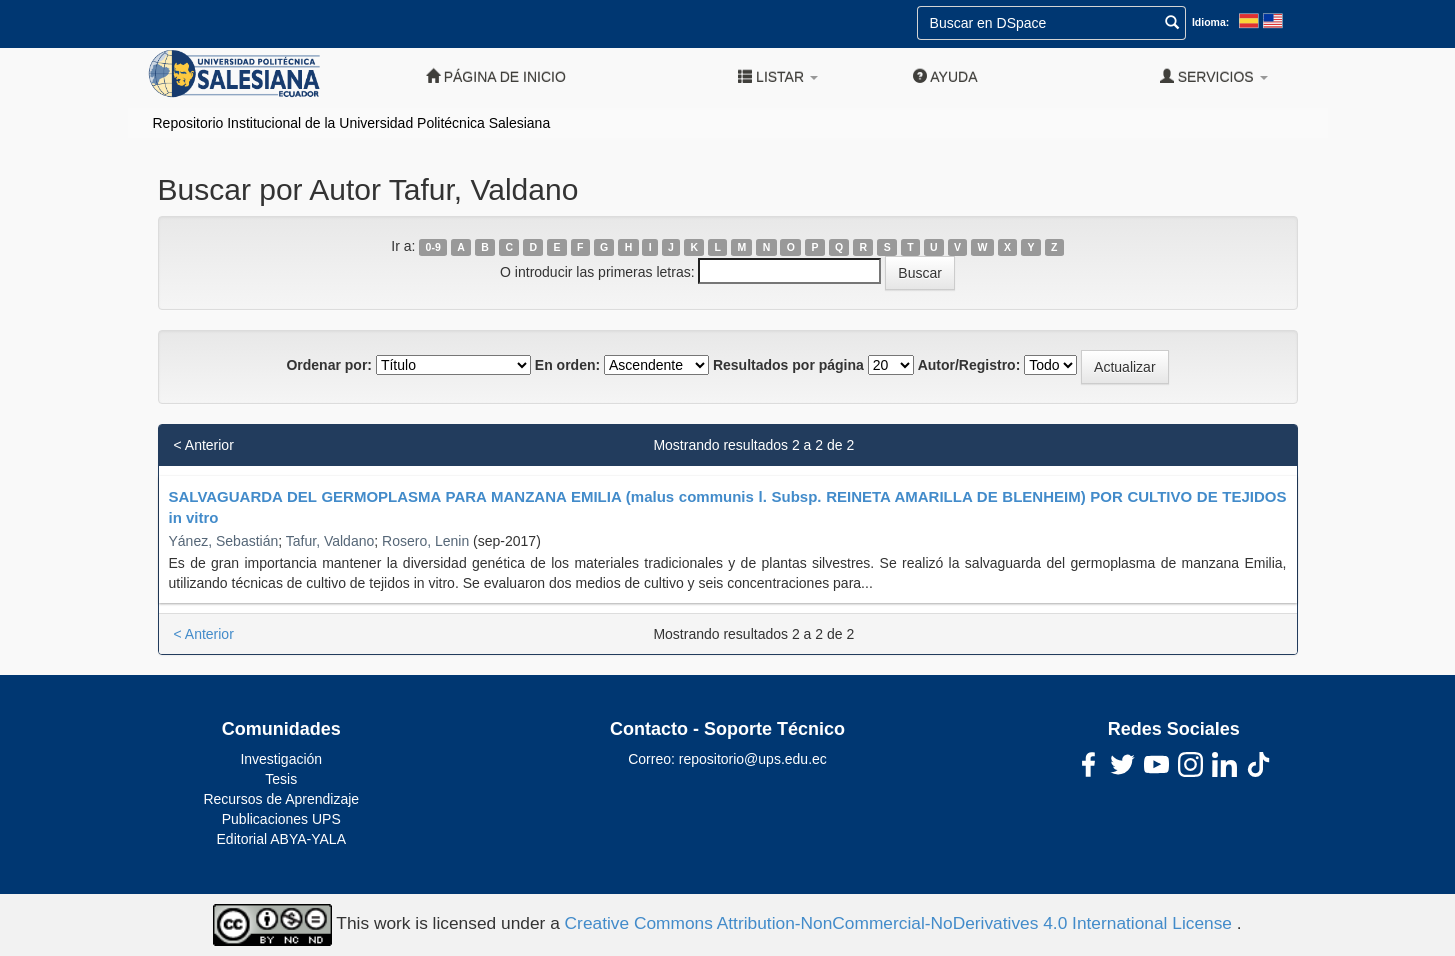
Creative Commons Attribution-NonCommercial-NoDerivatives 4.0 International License (901, 924)
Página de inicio (496, 76)
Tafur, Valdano (330, 541)
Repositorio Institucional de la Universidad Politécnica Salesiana (352, 123)
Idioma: (1210, 22)
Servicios (1214, 76)
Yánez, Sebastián (224, 541)
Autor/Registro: (969, 365)
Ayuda (945, 76)
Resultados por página (788, 365)
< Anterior (204, 445)
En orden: (567, 365)
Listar (778, 76)
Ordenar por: (329, 365)
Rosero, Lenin (425, 541)
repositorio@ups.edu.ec (753, 759)
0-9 (433, 247)
